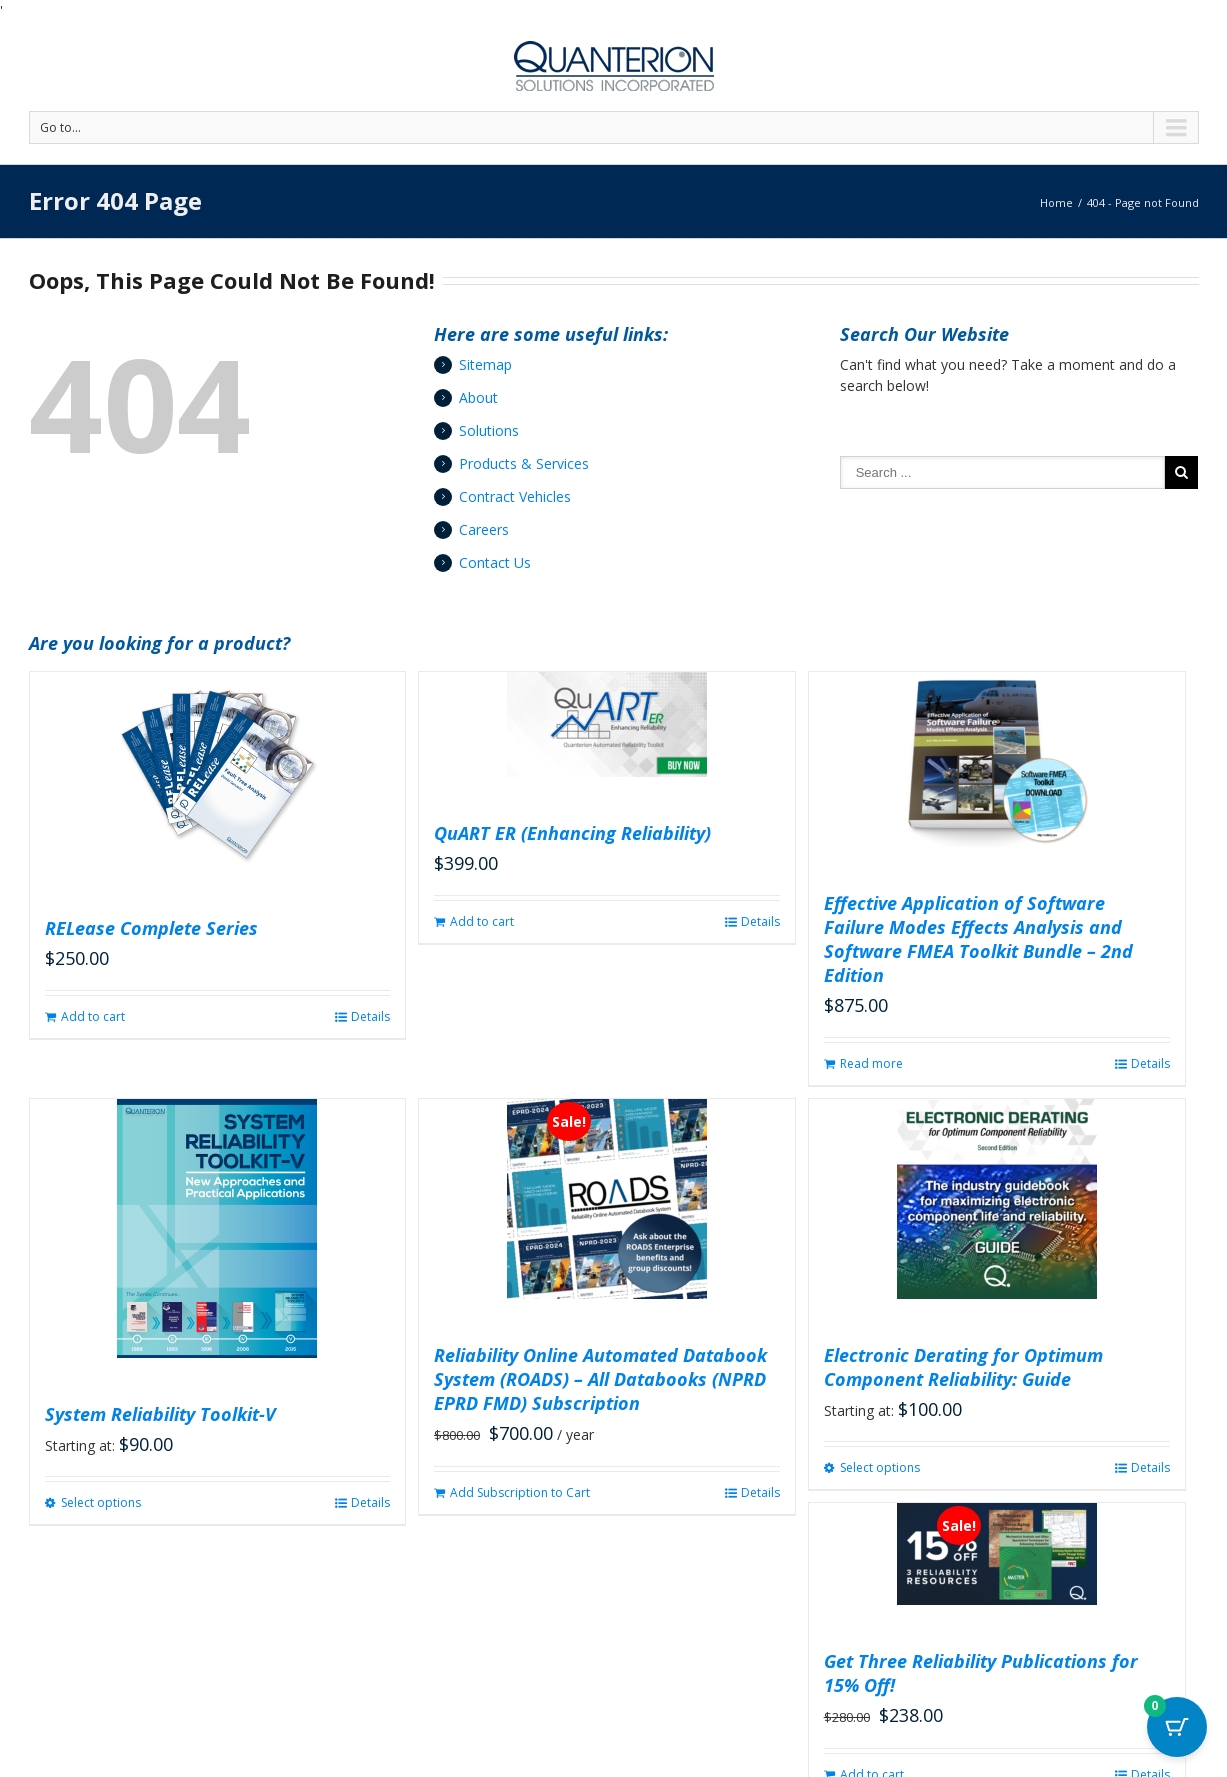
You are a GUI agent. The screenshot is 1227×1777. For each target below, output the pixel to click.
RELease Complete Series (151, 928)
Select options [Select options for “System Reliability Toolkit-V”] (101, 1502)
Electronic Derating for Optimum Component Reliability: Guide (963, 1367)
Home (1056, 202)
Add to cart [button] (93, 1016)
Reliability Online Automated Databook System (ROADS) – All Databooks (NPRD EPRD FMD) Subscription (600, 1379)
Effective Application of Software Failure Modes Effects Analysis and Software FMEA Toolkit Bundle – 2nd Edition (978, 939)
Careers (484, 529)
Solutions (489, 430)
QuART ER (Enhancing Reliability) (572, 833)
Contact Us (495, 562)
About (478, 397)
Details (370, 1016)
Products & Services (524, 463)
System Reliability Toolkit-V (160, 1414)
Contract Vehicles (515, 496)
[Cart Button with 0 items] (1177, 1727)
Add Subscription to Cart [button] (520, 1492)
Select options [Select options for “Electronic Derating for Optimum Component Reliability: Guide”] (880, 1467)
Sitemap (485, 364)
